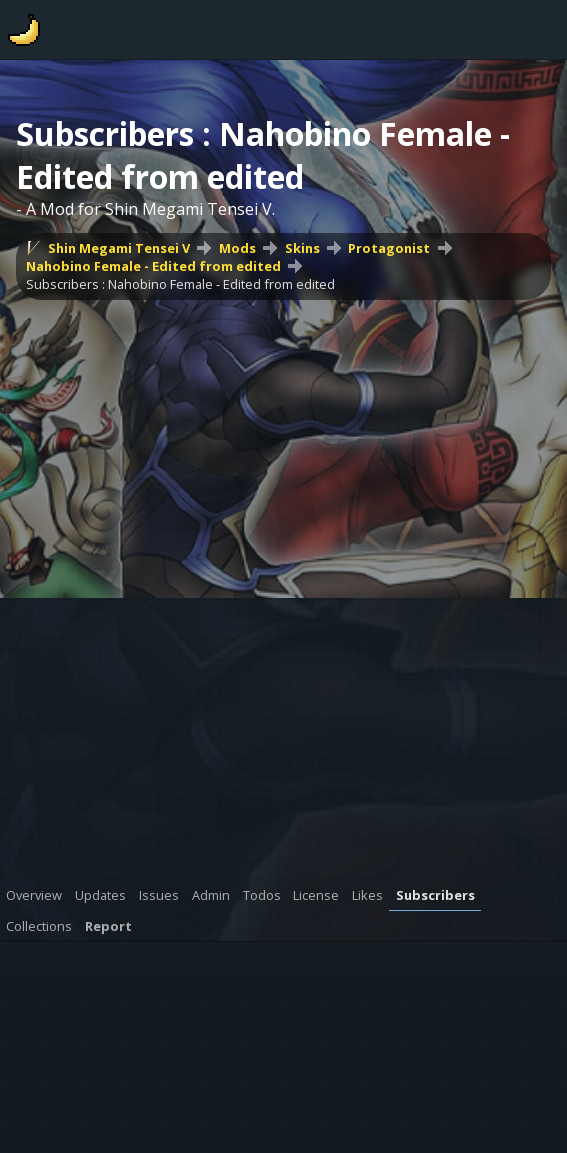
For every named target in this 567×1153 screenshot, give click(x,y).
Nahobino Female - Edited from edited (153, 266)
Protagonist (389, 248)
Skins (302, 248)
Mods (237, 248)
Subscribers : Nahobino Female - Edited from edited (180, 284)
